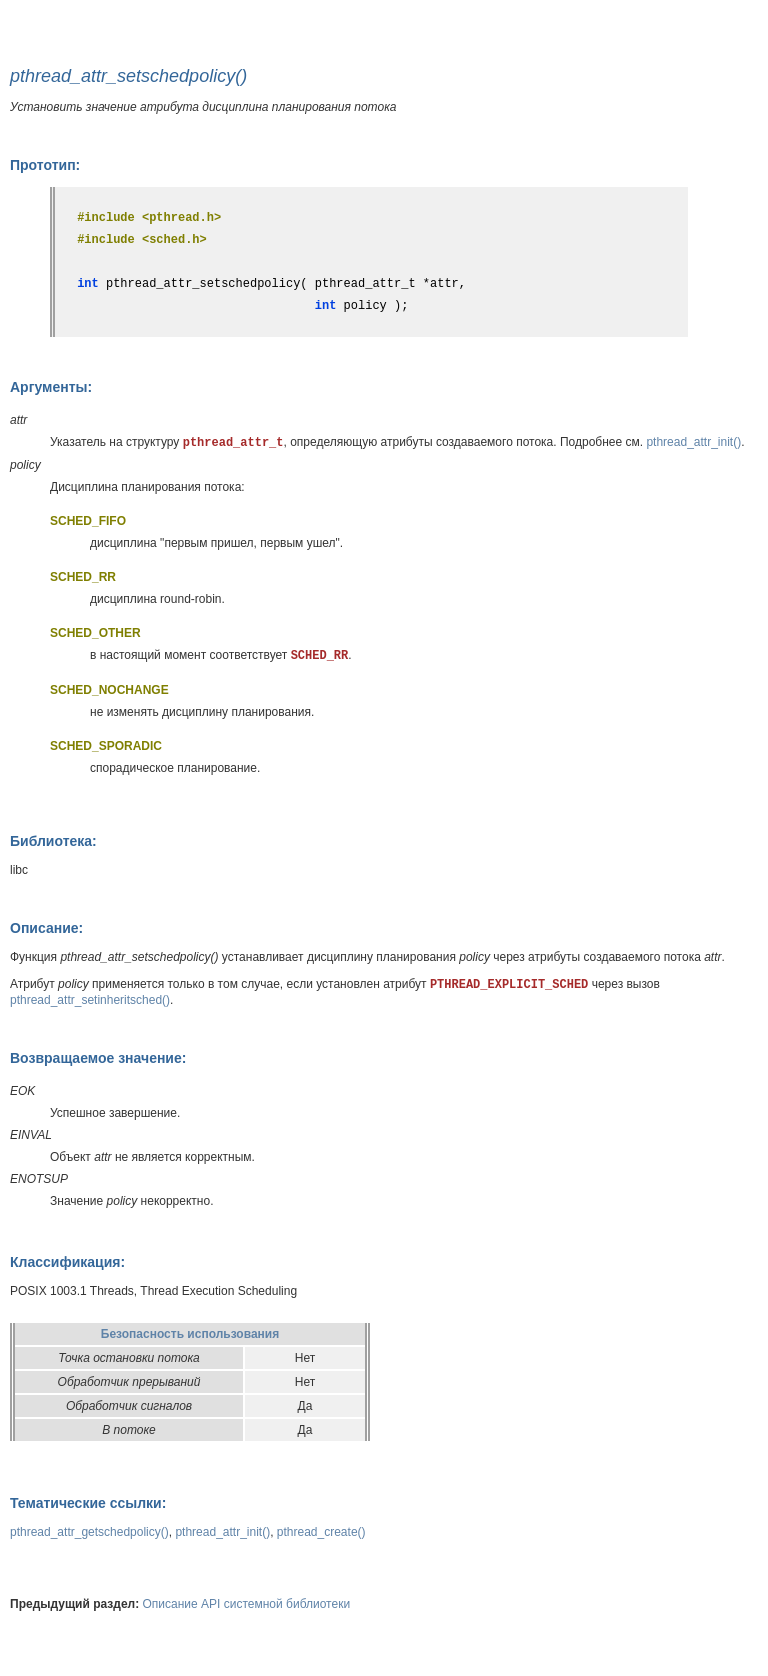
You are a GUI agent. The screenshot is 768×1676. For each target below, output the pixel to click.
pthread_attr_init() (693, 442)
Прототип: (45, 165)
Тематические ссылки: (88, 1503)
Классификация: (67, 1262)
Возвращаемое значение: (98, 1058)
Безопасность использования (190, 1334)
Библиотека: (53, 841)
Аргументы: (51, 387)
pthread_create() (321, 1532)
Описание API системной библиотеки (247, 1604)
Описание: (46, 928)
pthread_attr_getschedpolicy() (89, 1532)
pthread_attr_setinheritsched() (90, 1000)
